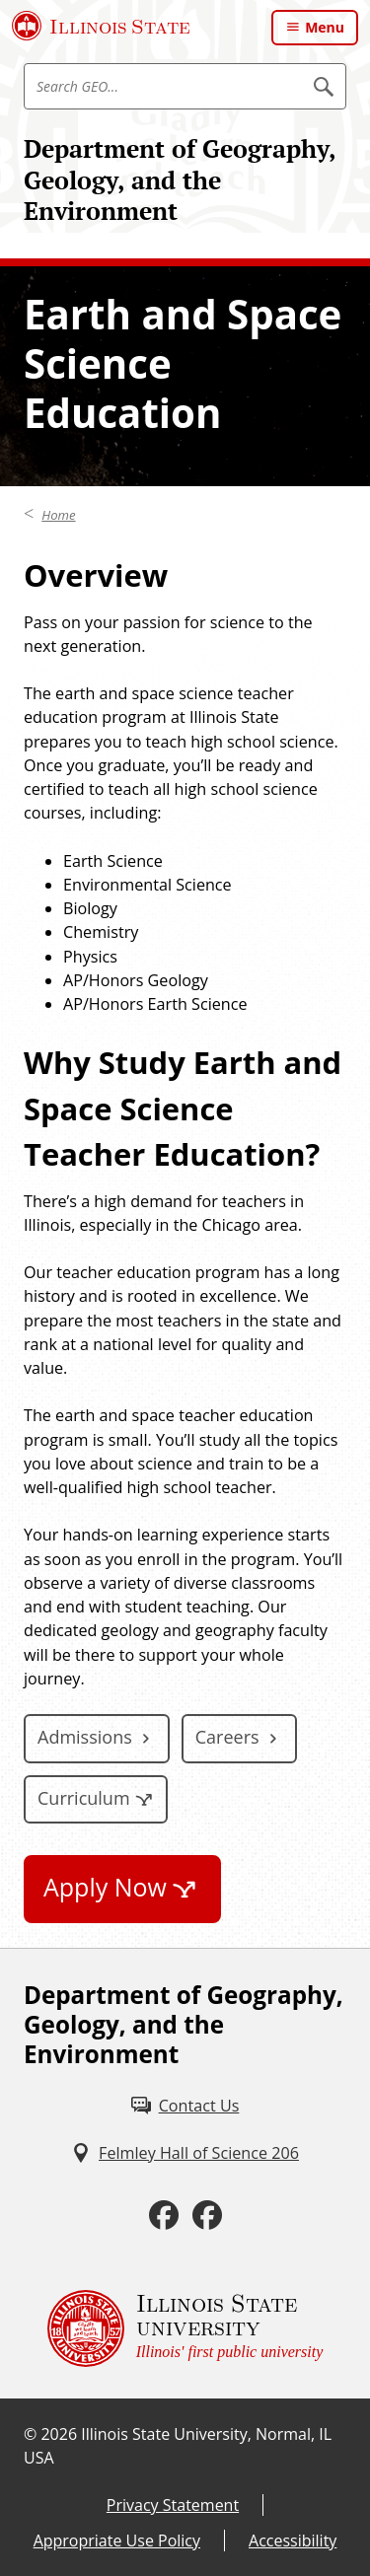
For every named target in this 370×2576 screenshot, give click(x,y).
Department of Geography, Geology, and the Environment (179, 179)
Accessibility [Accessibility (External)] (292, 2540)
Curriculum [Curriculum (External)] (83, 1798)
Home (58, 515)
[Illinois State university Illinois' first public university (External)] (185, 2328)
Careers (227, 1737)
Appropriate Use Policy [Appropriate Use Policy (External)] (117, 2540)
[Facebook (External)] (163, 2215)
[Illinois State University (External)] (101, 25)
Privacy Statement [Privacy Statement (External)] (173, 2505)
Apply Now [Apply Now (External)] (105, 1886)
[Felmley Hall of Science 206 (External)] (185, 2153)
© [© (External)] (30, 2434)
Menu (324, 27)
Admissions (84, 1737)
